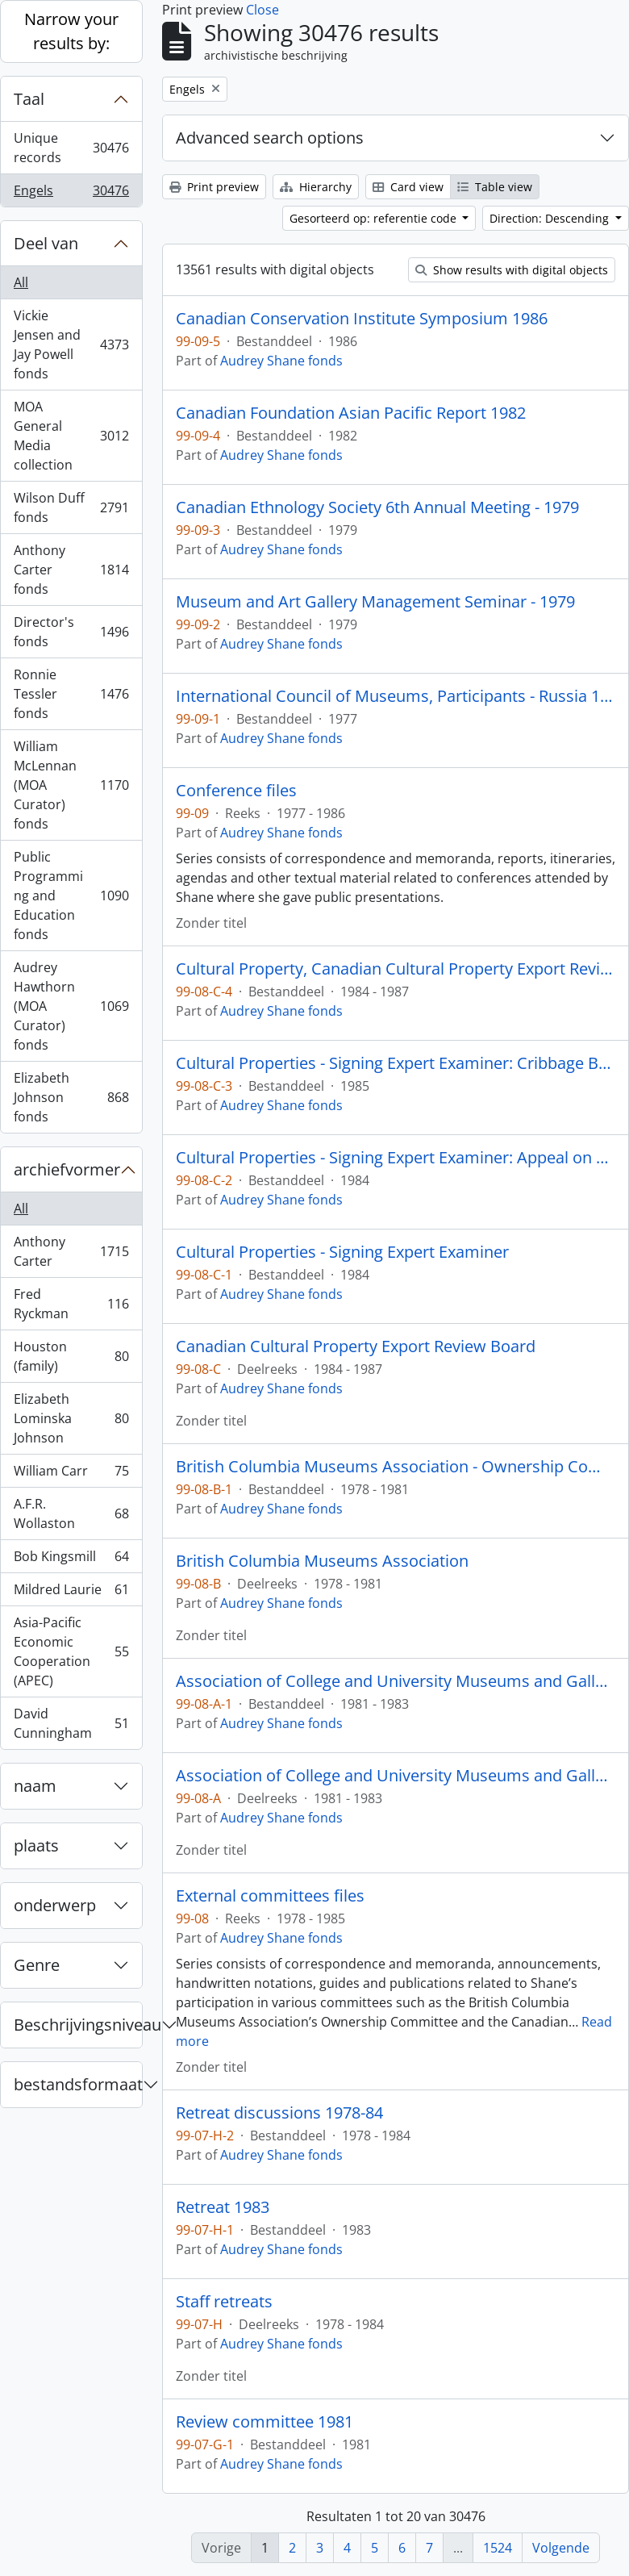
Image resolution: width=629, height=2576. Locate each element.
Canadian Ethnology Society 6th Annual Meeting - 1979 (377, 507)
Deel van (46, 243)
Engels (71, 194)
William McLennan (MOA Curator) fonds (71, 785)
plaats (36, 1845)
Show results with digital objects (511, 270)
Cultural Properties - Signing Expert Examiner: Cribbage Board (395, 1063)
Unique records (71, 147)
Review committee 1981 (264, 2422)
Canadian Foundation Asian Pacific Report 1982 (351, 413)
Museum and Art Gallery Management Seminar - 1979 (375, 602)
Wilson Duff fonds (71, 507)
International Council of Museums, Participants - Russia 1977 (395, 696)
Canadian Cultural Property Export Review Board (355, 1346)
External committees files (270, 1896)
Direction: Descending (550, 218)
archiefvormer (67, 1169)
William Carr (71, 1474)
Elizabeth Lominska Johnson (71, 1418)
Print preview (214, 186)
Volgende (560, 2548)
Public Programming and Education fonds (71, 895)
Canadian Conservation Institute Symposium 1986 (362, 318)
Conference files (236, 790)
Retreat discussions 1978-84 (279, 2113)
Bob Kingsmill (71, 1560)
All (21, 282)
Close (262, 10)
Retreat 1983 (222, 2207)
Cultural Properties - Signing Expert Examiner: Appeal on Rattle (395, 1157)
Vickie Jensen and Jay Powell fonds (71, 344)
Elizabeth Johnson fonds (71, 1097)
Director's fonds (71, 631)
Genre (37, 1965)
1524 (497, 2548)
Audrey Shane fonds (281, 360)
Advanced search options (270, 137)
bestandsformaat (78, 2084)
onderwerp (55, 1905)
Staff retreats (224, 2301)
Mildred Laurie (71, 1593)
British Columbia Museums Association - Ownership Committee (395, 1466)
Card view (408, 186)
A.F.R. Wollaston (71, 1513)
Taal (29, 99)
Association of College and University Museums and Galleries (395, 1681)
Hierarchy (316, 186)
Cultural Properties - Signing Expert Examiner (342, 1252)
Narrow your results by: (71, 31)
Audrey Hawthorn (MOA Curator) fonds (71, 1006)
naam (35, 1786)
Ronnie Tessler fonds (71, 694)
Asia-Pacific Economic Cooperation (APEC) (71, 1651)
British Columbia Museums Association (322, 1561)
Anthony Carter (71, 1251)
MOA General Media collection (71, 436)
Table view (494, 186)
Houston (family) (71, 1356)
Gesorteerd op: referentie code (375, 218)
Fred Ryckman (71, 1303)
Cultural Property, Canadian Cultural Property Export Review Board (395, 969)
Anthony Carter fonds (71, 569)
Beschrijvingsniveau (78, 2024)
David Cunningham (71, 1723)
